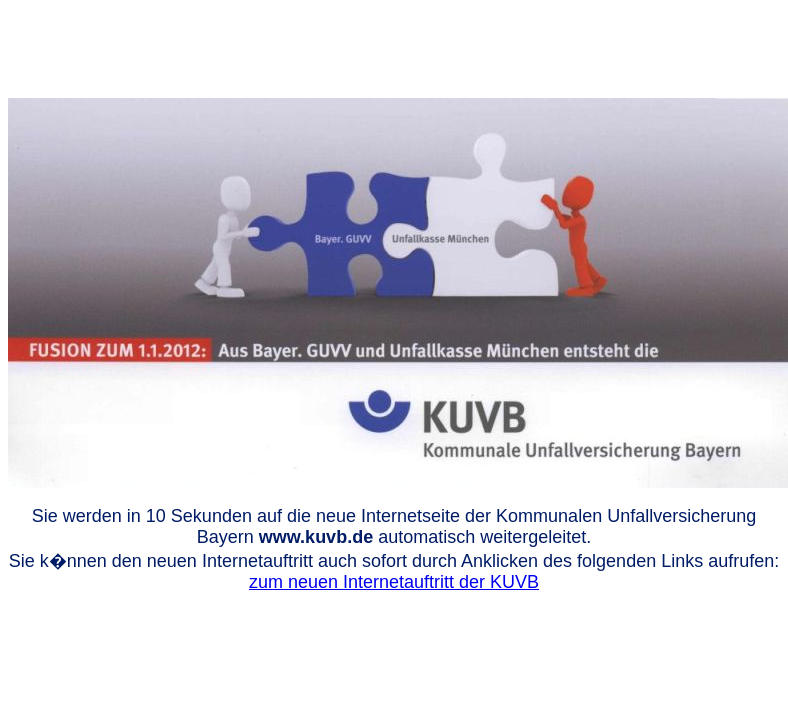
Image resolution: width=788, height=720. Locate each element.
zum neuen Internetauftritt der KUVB (394, 582)
